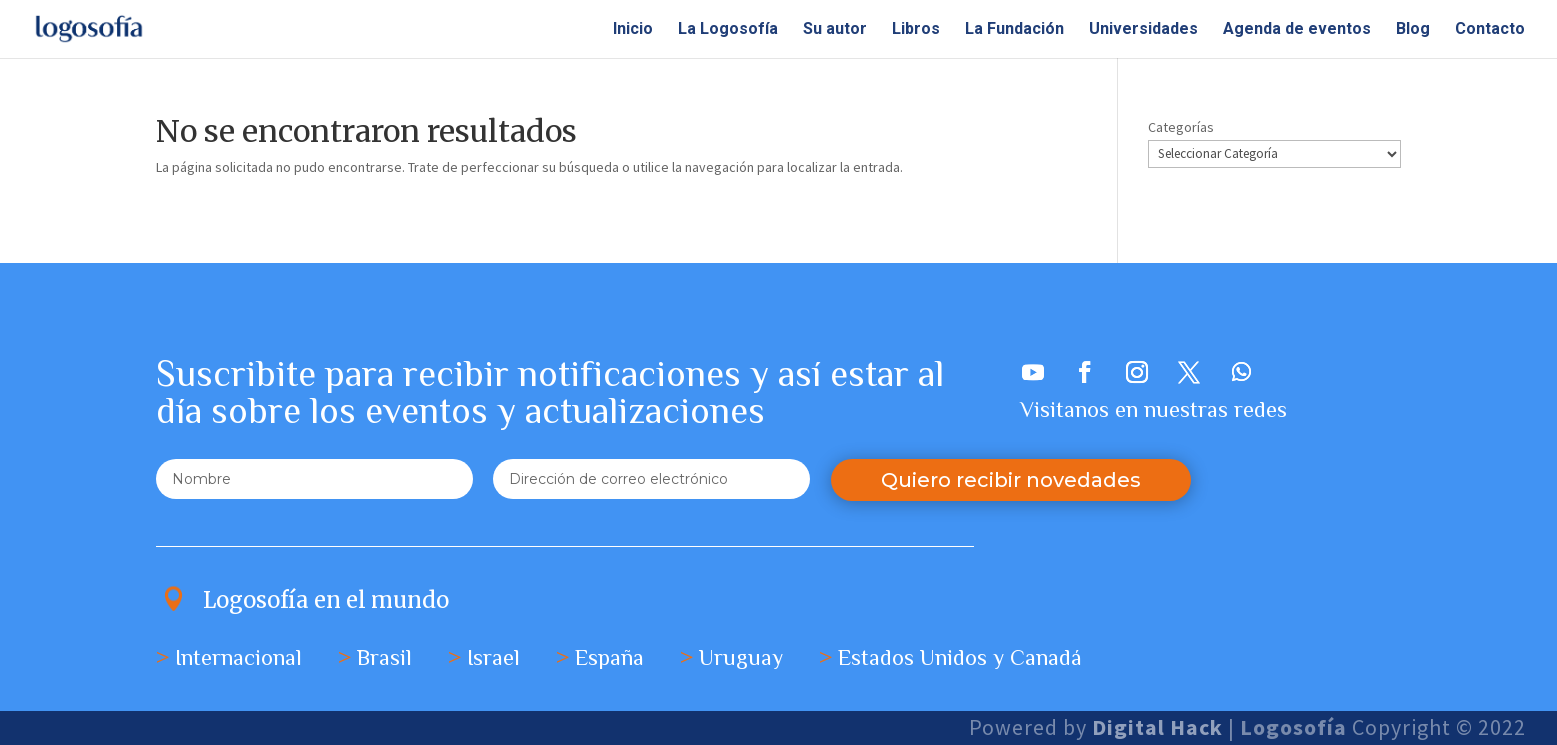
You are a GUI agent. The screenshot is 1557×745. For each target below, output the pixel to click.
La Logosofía (728, 30)
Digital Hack (1160, 727)
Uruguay (741, 657)
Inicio (633, 30)
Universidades (1143, 30)
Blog (1413, 30)
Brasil (384, 657)
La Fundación (1014, 30)
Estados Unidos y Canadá (960, 657)
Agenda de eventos (1297, 30)
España (609, 657)
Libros (916, 30)
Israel (493, 657)
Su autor (835, 30)
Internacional (238, 657)
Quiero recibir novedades (1011, 480)
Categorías (1181, 127)
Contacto (1490, 30)
